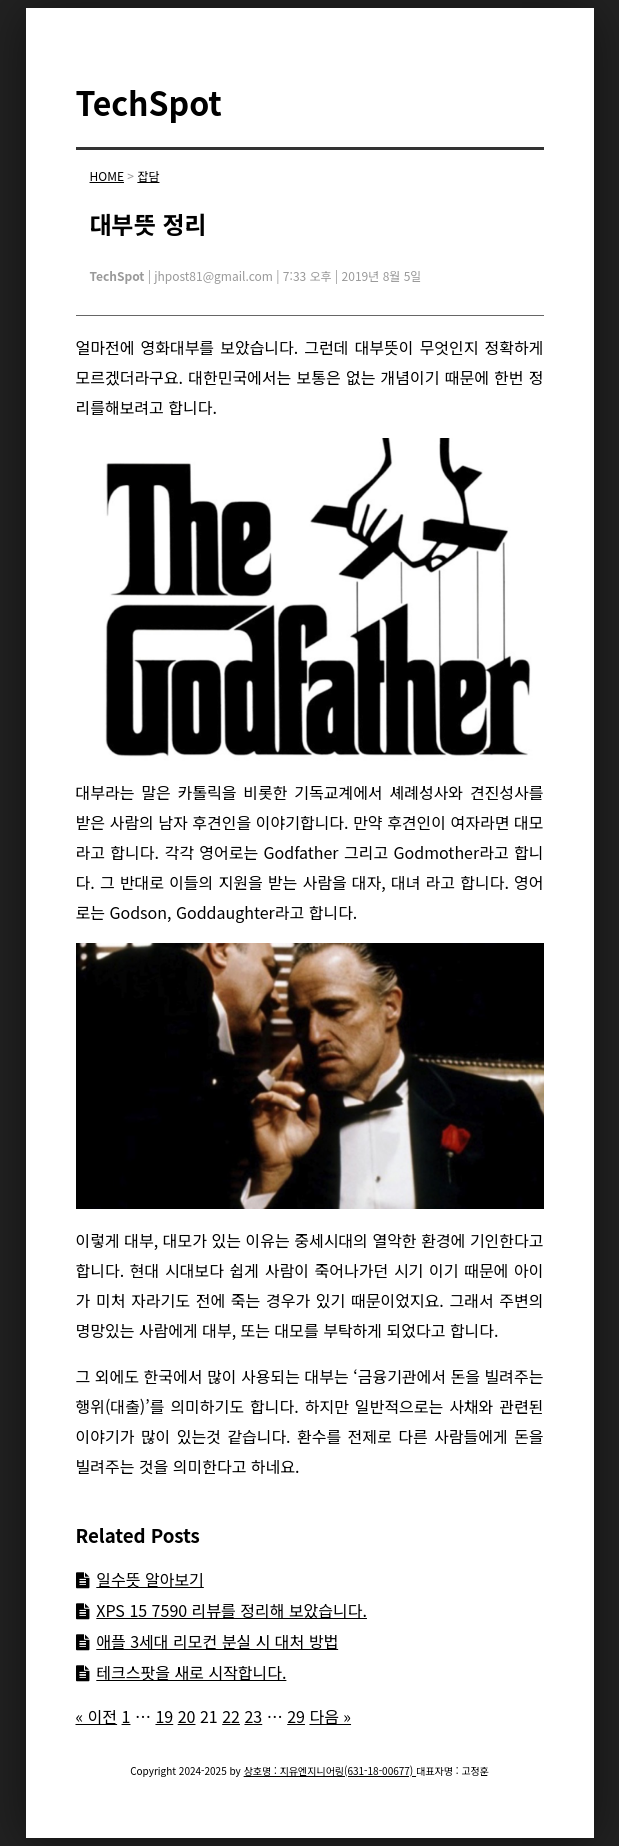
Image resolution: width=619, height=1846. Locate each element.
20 (187, 1716)
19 (164, 1716)
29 (296, 1716)
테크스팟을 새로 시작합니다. (191, 1672)
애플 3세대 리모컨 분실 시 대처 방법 (217, 1641)
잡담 (148, 175)
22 (231, 1716)
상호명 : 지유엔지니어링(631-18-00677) (330, 1770)
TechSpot (149, 102)
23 (253, 1716)
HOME (107, 175)
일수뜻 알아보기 (150, 1579)
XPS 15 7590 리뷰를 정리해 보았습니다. (231, 1610)
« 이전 (97, 1716)
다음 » (330, 1716)
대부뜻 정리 (148, 223)
